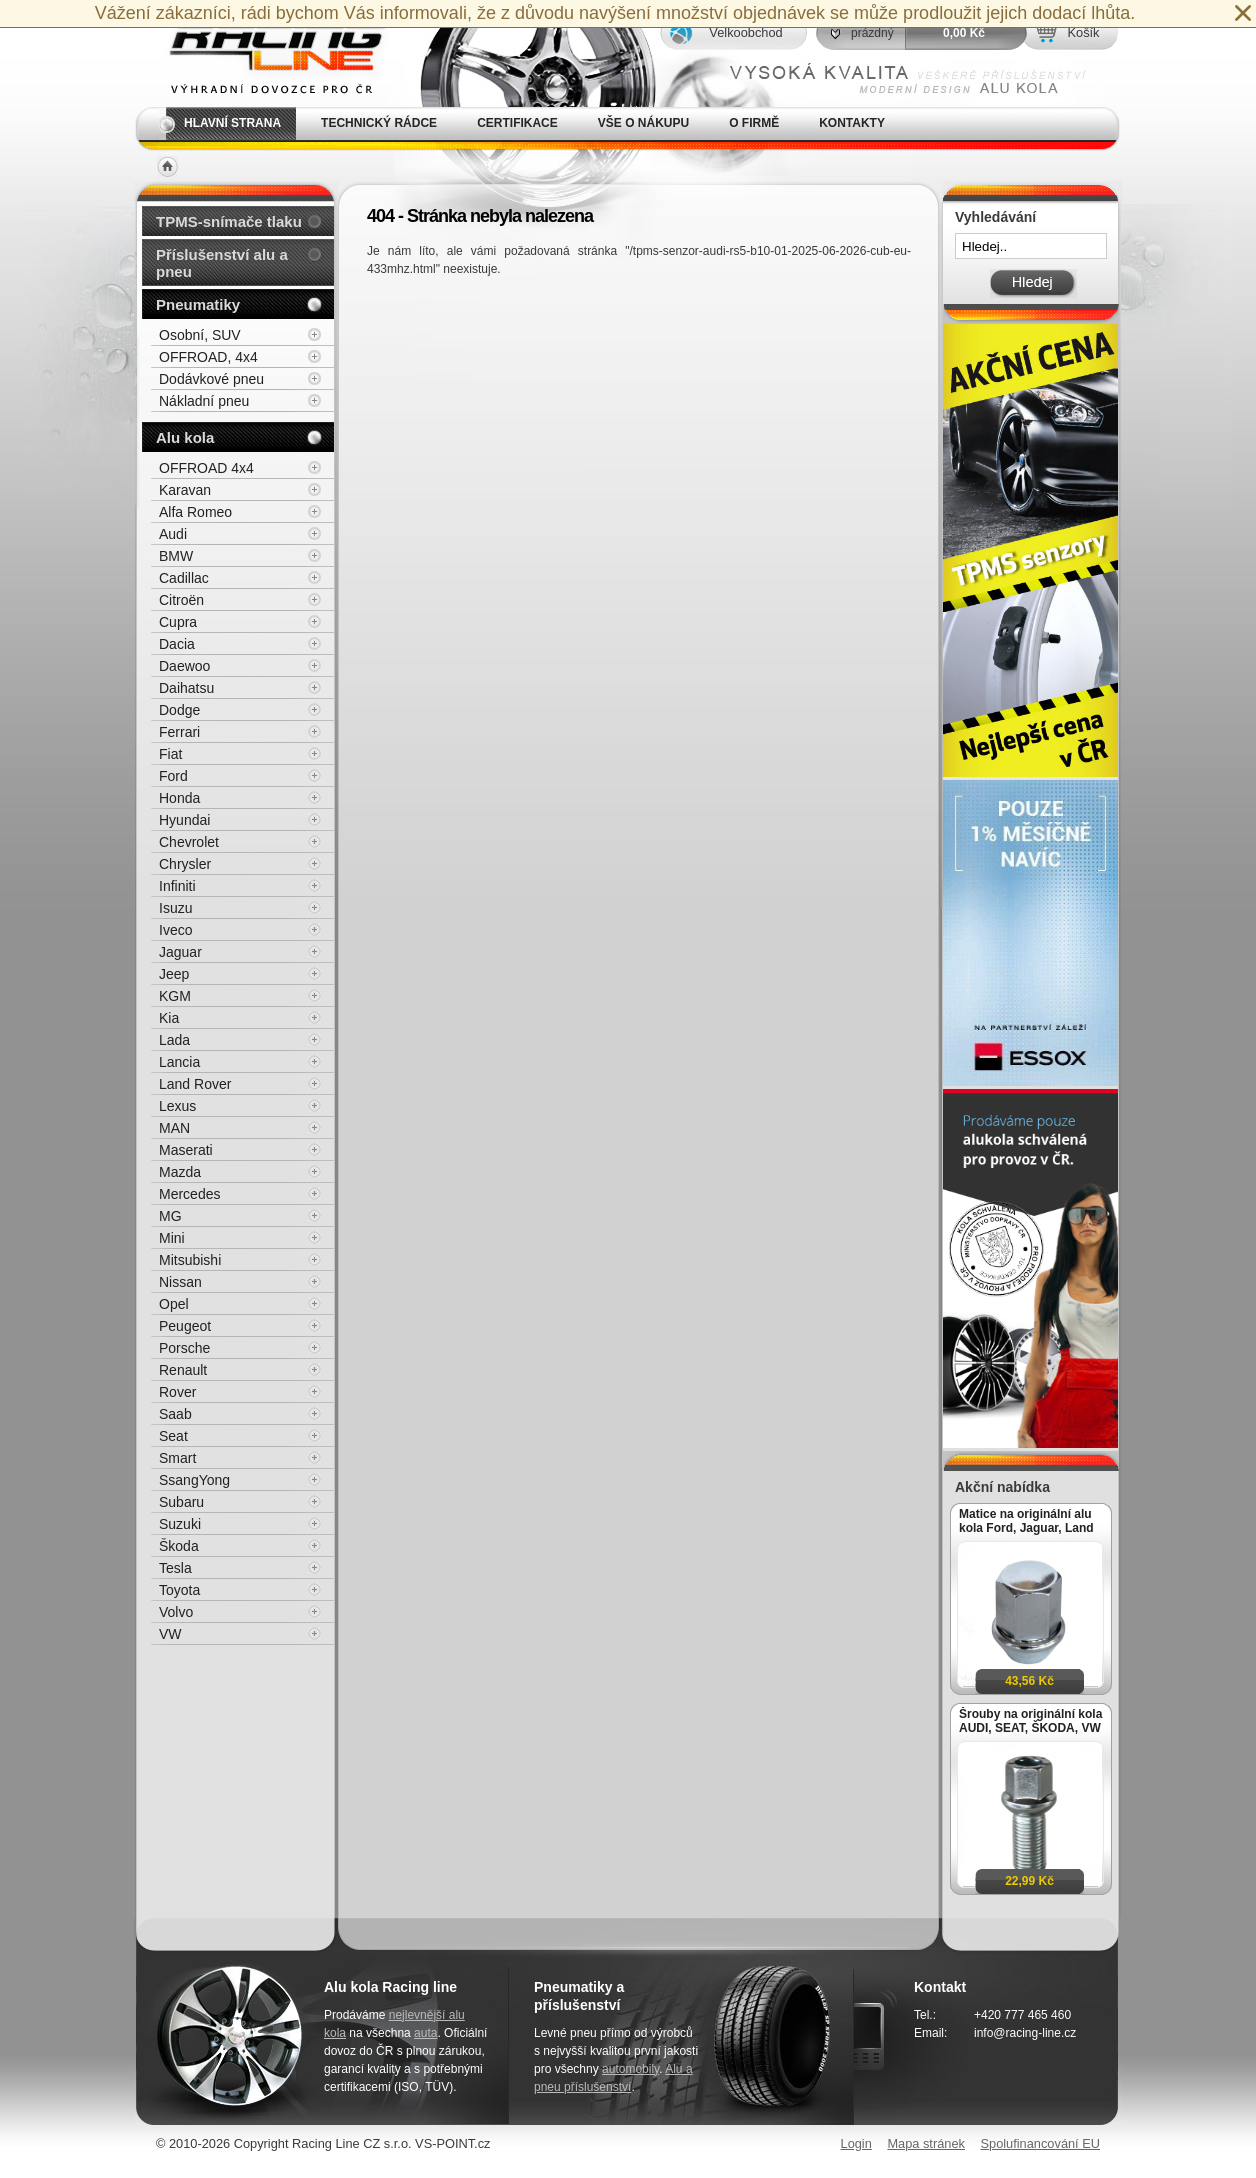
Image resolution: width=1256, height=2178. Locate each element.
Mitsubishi (190, 1260)
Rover (177, 1392)
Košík (1083, 32)
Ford (173, 776)
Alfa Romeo (195, 512)
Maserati (186, 1150)
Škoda (179, 1546)
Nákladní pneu (204, 401)
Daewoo (184, 666)
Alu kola (185, 437)
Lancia (179, 1062)
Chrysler (185, 864)
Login (856, 2143)
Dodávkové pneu (211, 379)
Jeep (174, 974)
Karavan (185, 490)
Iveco (175, 930)
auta (425, 2033)
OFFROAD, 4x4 (208, 357)
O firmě (754, 123)
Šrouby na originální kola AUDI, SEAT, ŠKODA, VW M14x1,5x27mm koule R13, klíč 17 (1030, 1721)
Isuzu (175, 908)
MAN (174, 1128)
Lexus (177, 1106)
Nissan (180, 1282)
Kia (169, 1018)
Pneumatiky (198, 304)
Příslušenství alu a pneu (222, 263)
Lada (174, 1040)
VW (170, 1634)
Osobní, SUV (200, 335)
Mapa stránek (926, 2143)
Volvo (176, 1612)
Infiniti (177, 886)
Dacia (177, 644)
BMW (176, 556)
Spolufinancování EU (1040, 2143)
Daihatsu (186, 688)
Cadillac (184, 578)
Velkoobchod (745, 32)
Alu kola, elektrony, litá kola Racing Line (264, 53)
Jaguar (180, 952)
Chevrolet (189, 842)
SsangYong (194, 1480)
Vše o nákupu (643, 123)
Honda (179, 798)
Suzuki (180, 1524)
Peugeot (185, 1326)
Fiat (170, 754)
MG (170, 1216)
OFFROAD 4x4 (206, 468)
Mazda (180, 1172)
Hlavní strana (232, 123)
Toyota (179, 1590)
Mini (172, 1238)
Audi (173, 534)
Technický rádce (379, 123)
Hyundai (184, 820)
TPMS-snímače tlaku (229, 221)
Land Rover (195, 1084)
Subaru (181, 1502)
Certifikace (517, 123)
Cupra (178, 622)
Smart (177, 1458)
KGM (175, 996)
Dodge (179, 710)
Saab (175, 1414)
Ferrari (179, 732)
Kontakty (852, 123)
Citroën (181, 600)
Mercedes (189, 1194)
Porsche (184, 1348)
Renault (183, 1370)
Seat (173, 1436)
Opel (174, 1304)
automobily (630, 2069)
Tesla (175, 1568)
